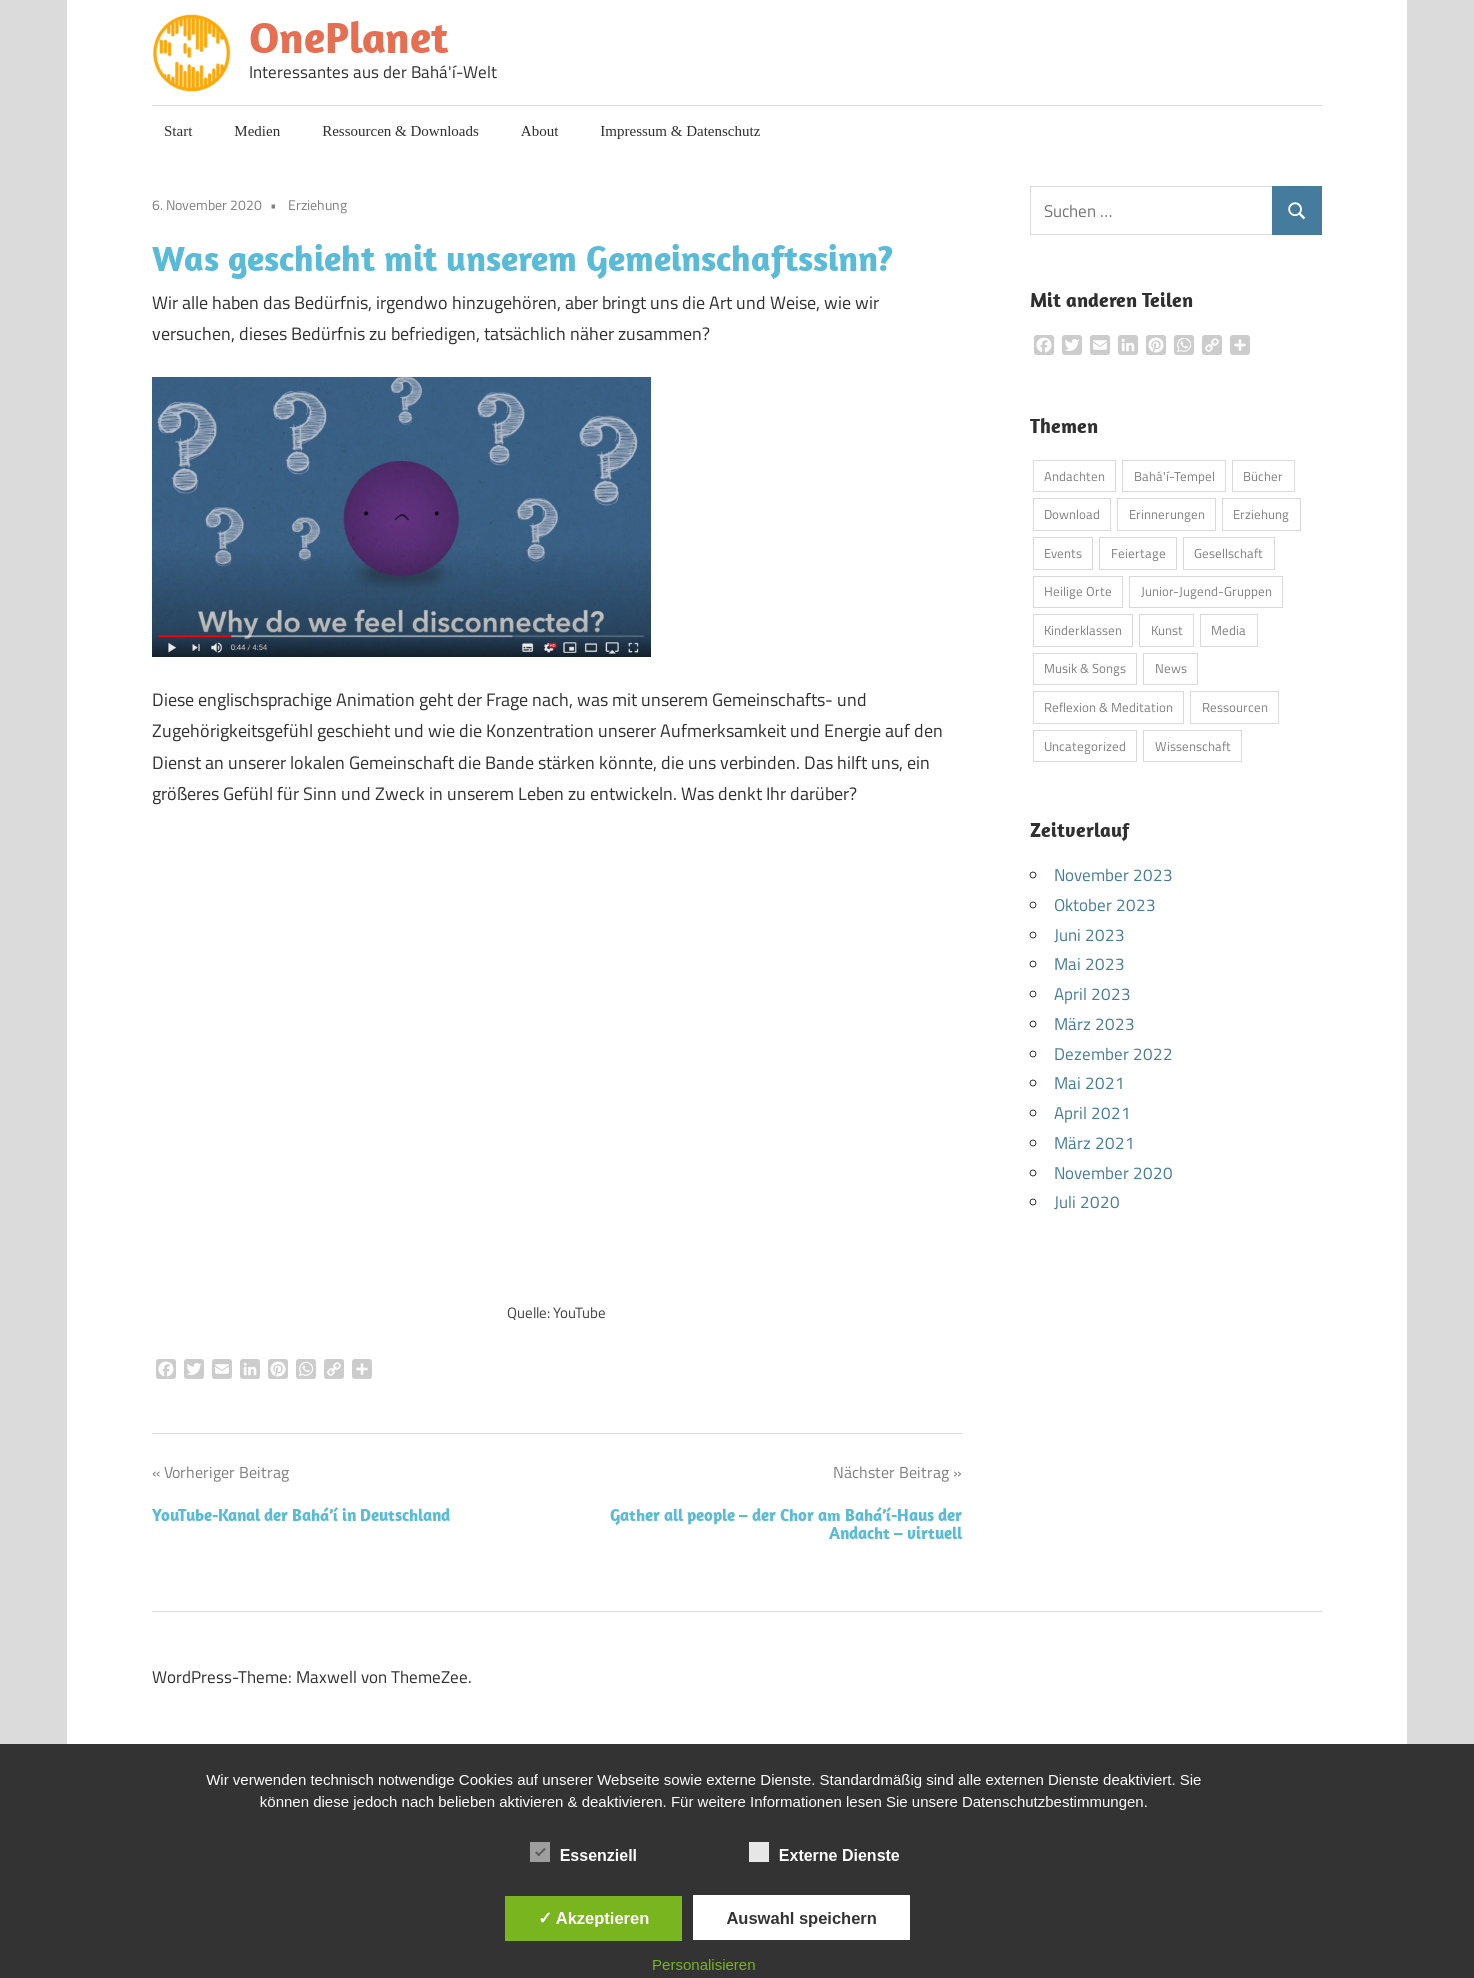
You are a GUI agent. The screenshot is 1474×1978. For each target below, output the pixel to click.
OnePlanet (348, 37)
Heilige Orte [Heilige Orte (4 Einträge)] (1078, 591)
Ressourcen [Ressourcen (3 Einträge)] (1235, 707)
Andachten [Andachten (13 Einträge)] (1074, 476)
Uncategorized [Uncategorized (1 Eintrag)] (1085, 746)
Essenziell (583, 1852)
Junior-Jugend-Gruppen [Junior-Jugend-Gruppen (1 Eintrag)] (1206, 591)
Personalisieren (703, 1964)
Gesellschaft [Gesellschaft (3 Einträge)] (1228, 553)
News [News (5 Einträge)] (1171, 668)
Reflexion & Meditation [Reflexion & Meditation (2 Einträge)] (1108, 707)
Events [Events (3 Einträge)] (1063, 553)
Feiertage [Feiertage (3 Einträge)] (1138, 553)
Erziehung (317, 204)
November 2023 (1113, 875)
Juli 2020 (1087, 1202)
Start (178, 131)
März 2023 (1094, 1024)
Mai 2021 (1089, 1083)
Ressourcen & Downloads (400, 131)
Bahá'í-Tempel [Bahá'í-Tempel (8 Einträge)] (1174, 476)
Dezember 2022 (1113, 1054)
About (540, 131)
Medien (257, 131)
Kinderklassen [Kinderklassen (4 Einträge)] (1083, 630)
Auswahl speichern (801, 1918)
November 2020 (1113, 1173)
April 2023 (1092, 994)
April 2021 (1092, 1113)
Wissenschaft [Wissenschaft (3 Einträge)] (1193, 746)
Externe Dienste (824, 1852)
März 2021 (1094, 1143)
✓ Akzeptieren (594, 1918)
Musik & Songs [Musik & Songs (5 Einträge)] (1085, 668)
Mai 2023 (1089, 964)
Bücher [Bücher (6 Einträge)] (1263, 476)
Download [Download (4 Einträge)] (1072, 514)
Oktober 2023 (1105, 905)
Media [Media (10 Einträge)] (1228, 630)
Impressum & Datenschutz (680, 131)
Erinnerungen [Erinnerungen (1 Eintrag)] (1167, 514)
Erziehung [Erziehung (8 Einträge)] (1261, 514)
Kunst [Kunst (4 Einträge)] (1167, 630)
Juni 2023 (1089, 935)
